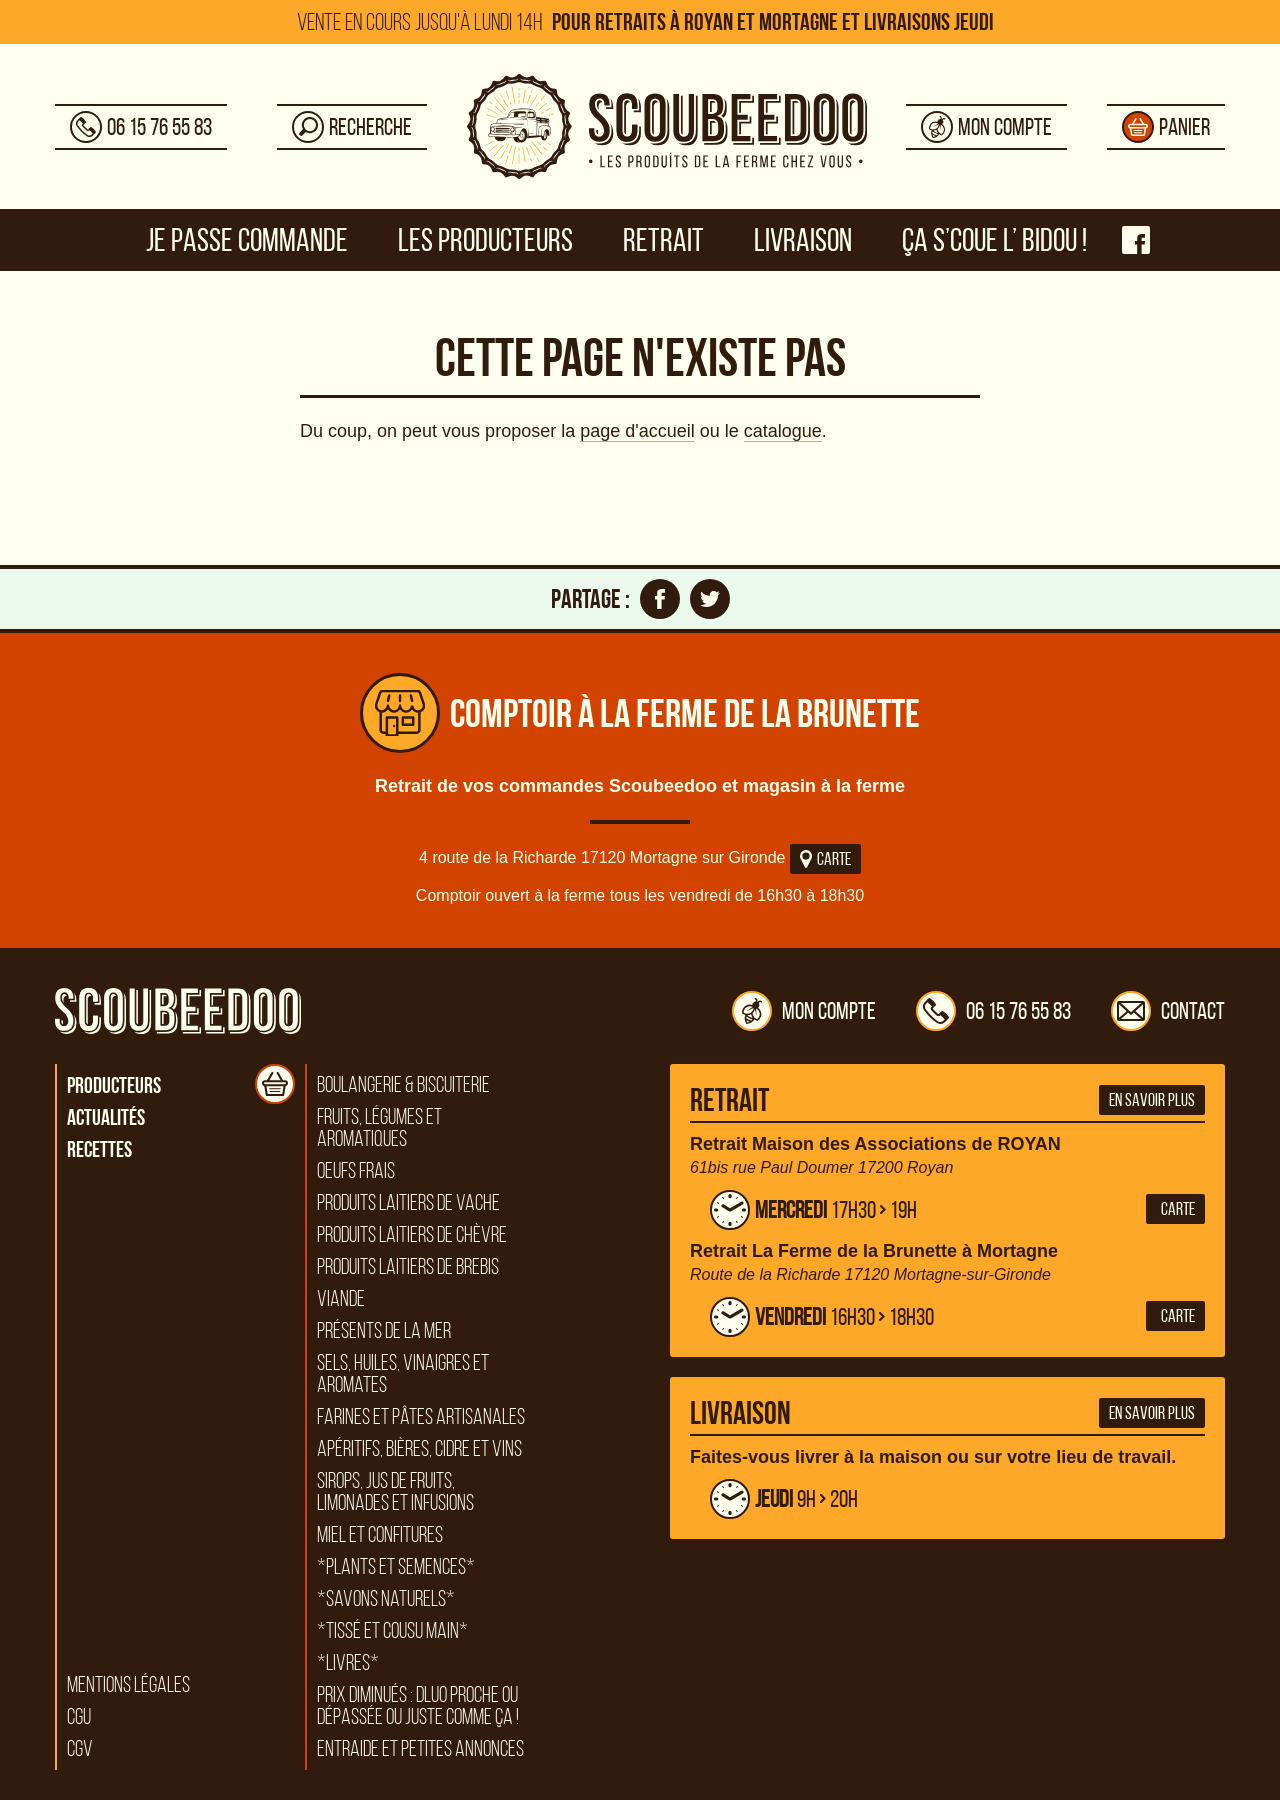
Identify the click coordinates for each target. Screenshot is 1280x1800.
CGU (79, 1717)
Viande (341, 1299)
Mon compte (804, 1011)
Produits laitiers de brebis (408, 1267)
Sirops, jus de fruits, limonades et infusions (395, 1492)
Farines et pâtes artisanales (421, 1417)
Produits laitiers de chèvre (412, 1235)
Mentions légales (128, 1685)
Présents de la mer (384, 1331)
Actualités (106, 1117)
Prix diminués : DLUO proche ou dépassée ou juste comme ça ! (418, 1706)
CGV (80, 1749)
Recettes (99, 1149)
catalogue (783, 431)
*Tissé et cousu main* (392, 1631)
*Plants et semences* (396, 1567)
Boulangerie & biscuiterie (403, 1085)
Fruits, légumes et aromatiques (379, 1128)
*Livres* (348, 1663)
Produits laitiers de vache (408, 1203)
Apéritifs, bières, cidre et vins (419, 1449)
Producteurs (114, 1085)
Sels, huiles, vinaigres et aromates (403, 1374)
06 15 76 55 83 (993, 1011)
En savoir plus (1152, 1100)
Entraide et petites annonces (420, 1749)
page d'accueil (637, 431)
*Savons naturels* (386, 1599)
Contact (1168, 1011)
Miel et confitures (380, 1535)
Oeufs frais (356, 1171)
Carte (825, 859)
